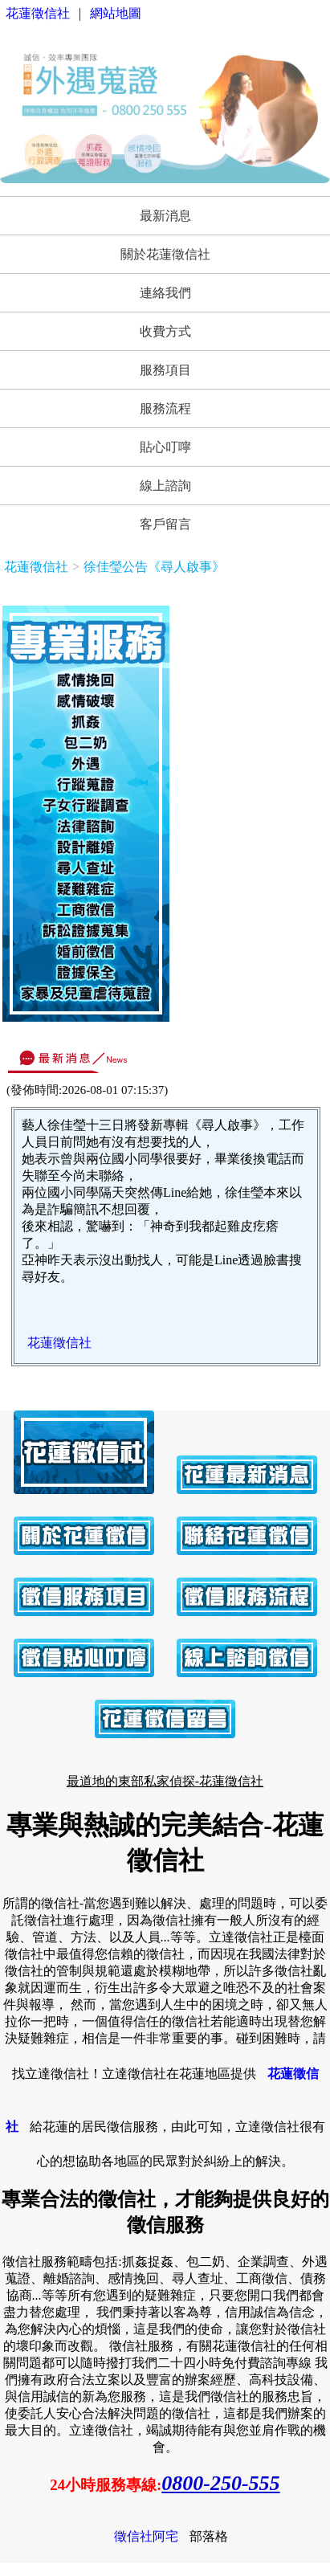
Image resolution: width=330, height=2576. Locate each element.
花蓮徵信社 (38, 13)
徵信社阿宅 (146, 2536)
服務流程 (165, 408)
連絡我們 (165, 293)
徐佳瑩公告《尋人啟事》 (154, 567)
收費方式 (165, 331)
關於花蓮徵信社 (165, 254)
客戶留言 (165, 524)
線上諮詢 (165, 485)
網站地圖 (115, 13)
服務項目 (165, 370)
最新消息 (165, 215)
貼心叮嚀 (165, 447)
